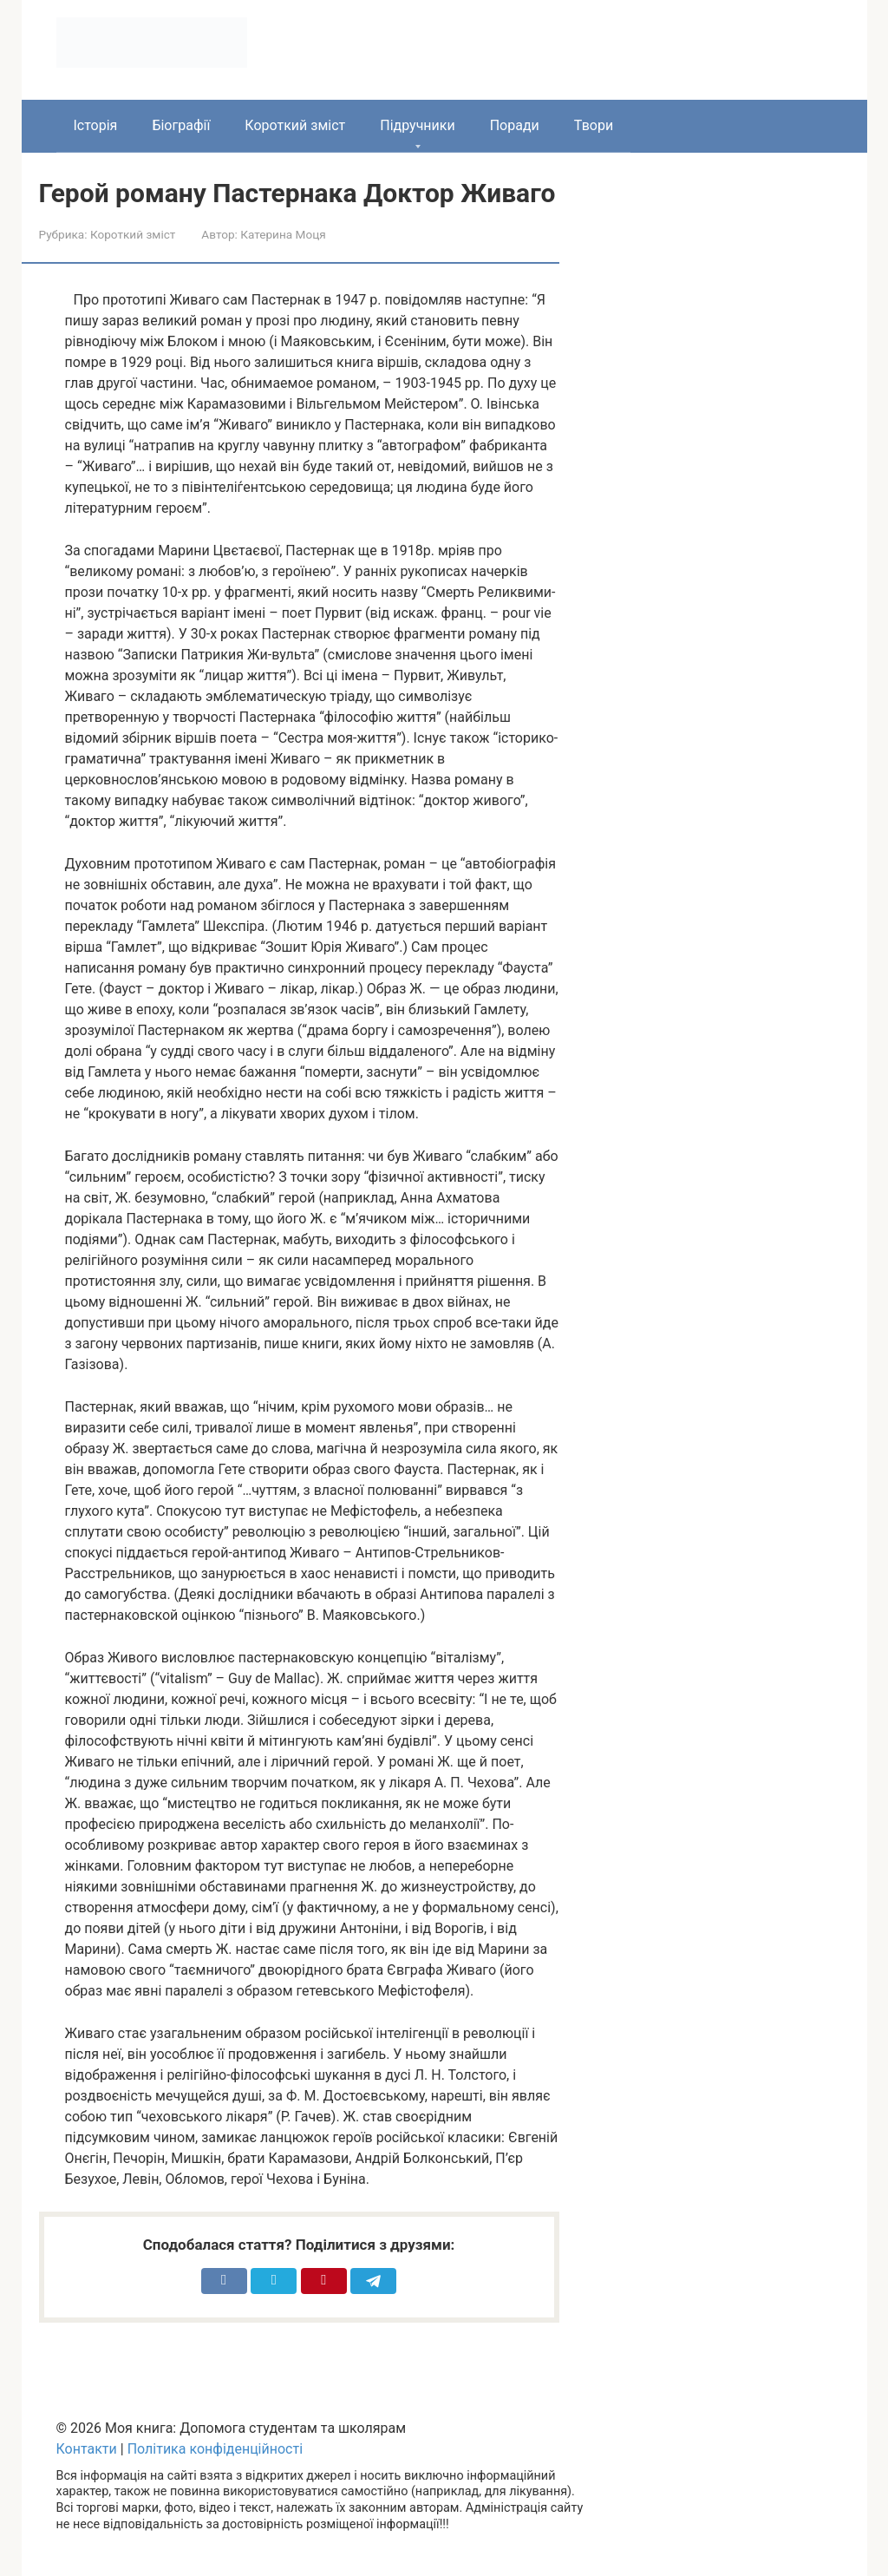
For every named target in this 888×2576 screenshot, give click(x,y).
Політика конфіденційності (215, 2449)
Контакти (86, 2449)
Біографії (181, 125)
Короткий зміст (295, 125)
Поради (514, 125)
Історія (96, 125)
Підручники (417, 125)
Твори (593, 125)
